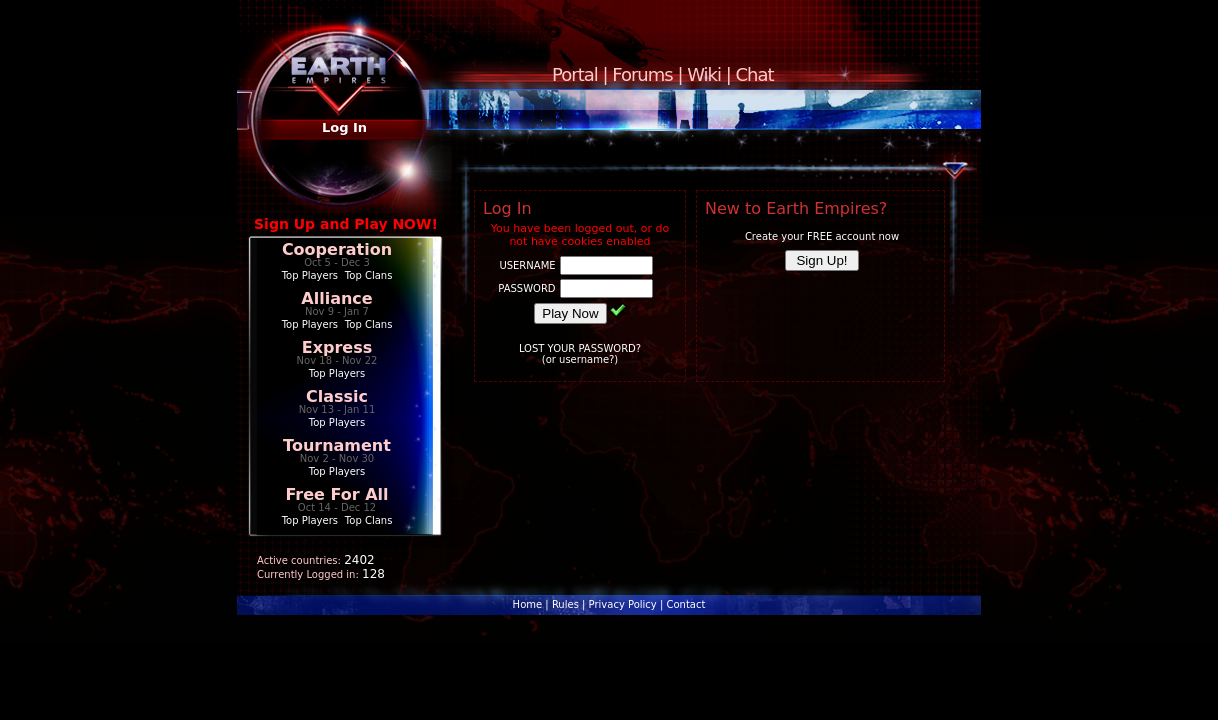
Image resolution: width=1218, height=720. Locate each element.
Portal (575, 74)
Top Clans (369, 275)
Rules (565, 604)
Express (337, 347)
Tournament (337, 445)
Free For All (336, 494)
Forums (642, 74)
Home (528, 604)
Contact (685, 604)
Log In (344, 127)
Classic (337, 396)
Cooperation (337, 249)
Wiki (704, 74)
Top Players (310, 275)
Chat (755, 74)
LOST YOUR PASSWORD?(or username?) (580, 354)
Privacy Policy (623, 604)
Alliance (336, 298)
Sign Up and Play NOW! (346, 224)
